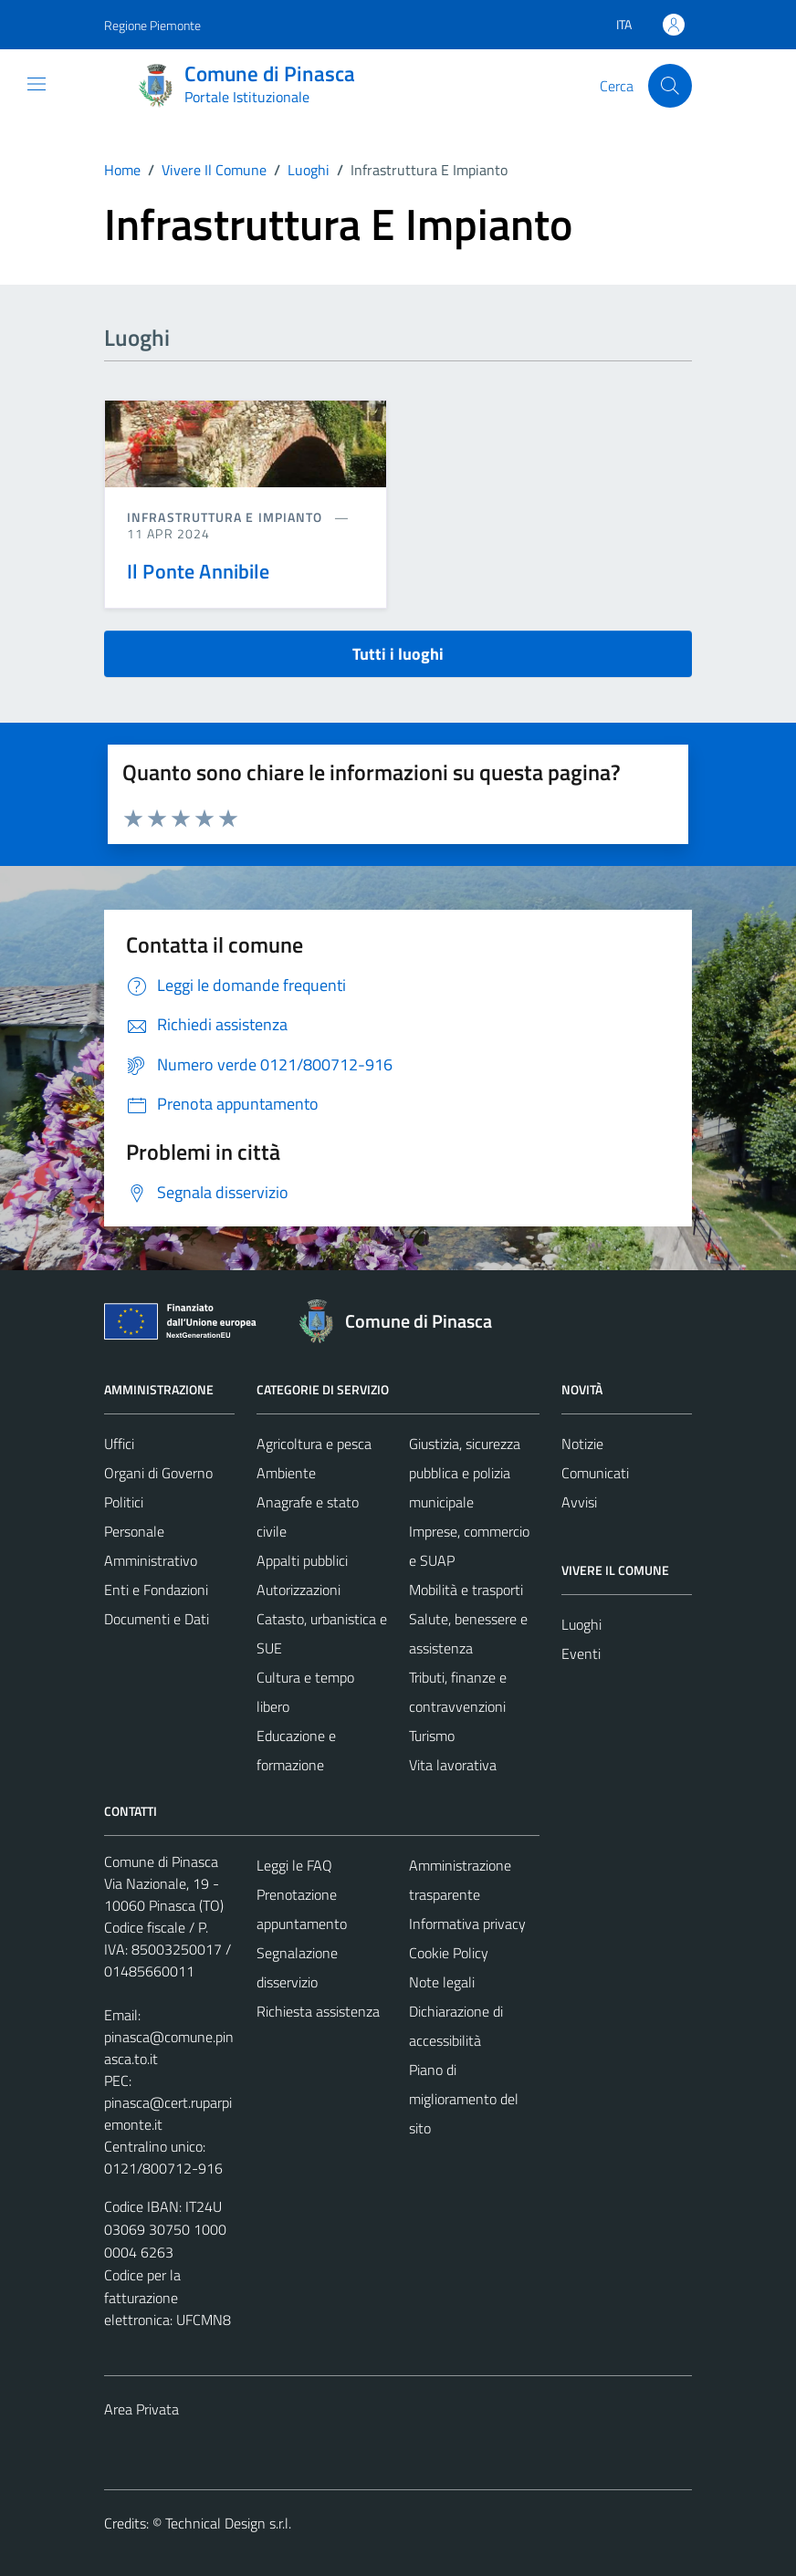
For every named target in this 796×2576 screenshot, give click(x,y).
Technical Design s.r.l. (228, 2523)
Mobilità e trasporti (466, 1590)
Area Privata (141, 2409)
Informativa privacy (467, 1924)
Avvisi (579, 1502)
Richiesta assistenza (318, 2011)
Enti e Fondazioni (156, 1590)
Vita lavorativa (453, 1765)
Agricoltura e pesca (314, 1444)
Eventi (581, 1653)
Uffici (119, 1444)
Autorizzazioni (298, 1590)
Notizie (582, 1444)
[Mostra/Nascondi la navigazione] (36, 84)
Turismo (432, 1736)
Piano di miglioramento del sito (463, 2099)
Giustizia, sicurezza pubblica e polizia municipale (464, 1473)
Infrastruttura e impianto (227, 517)
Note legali (442, 1982)
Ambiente (286, 1473)
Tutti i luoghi (398, 653)
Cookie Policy (448, 1953)
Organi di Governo (158, 1473)
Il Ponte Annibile (198, 571)
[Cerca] (670, 86)
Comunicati (595, 1473)
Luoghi (581, 1624)
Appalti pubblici (302, 1560)
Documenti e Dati (156, 1619)
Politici (123, 1502)
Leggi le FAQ (294, 1865)
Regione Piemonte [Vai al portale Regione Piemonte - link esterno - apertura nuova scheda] (152, 25)
